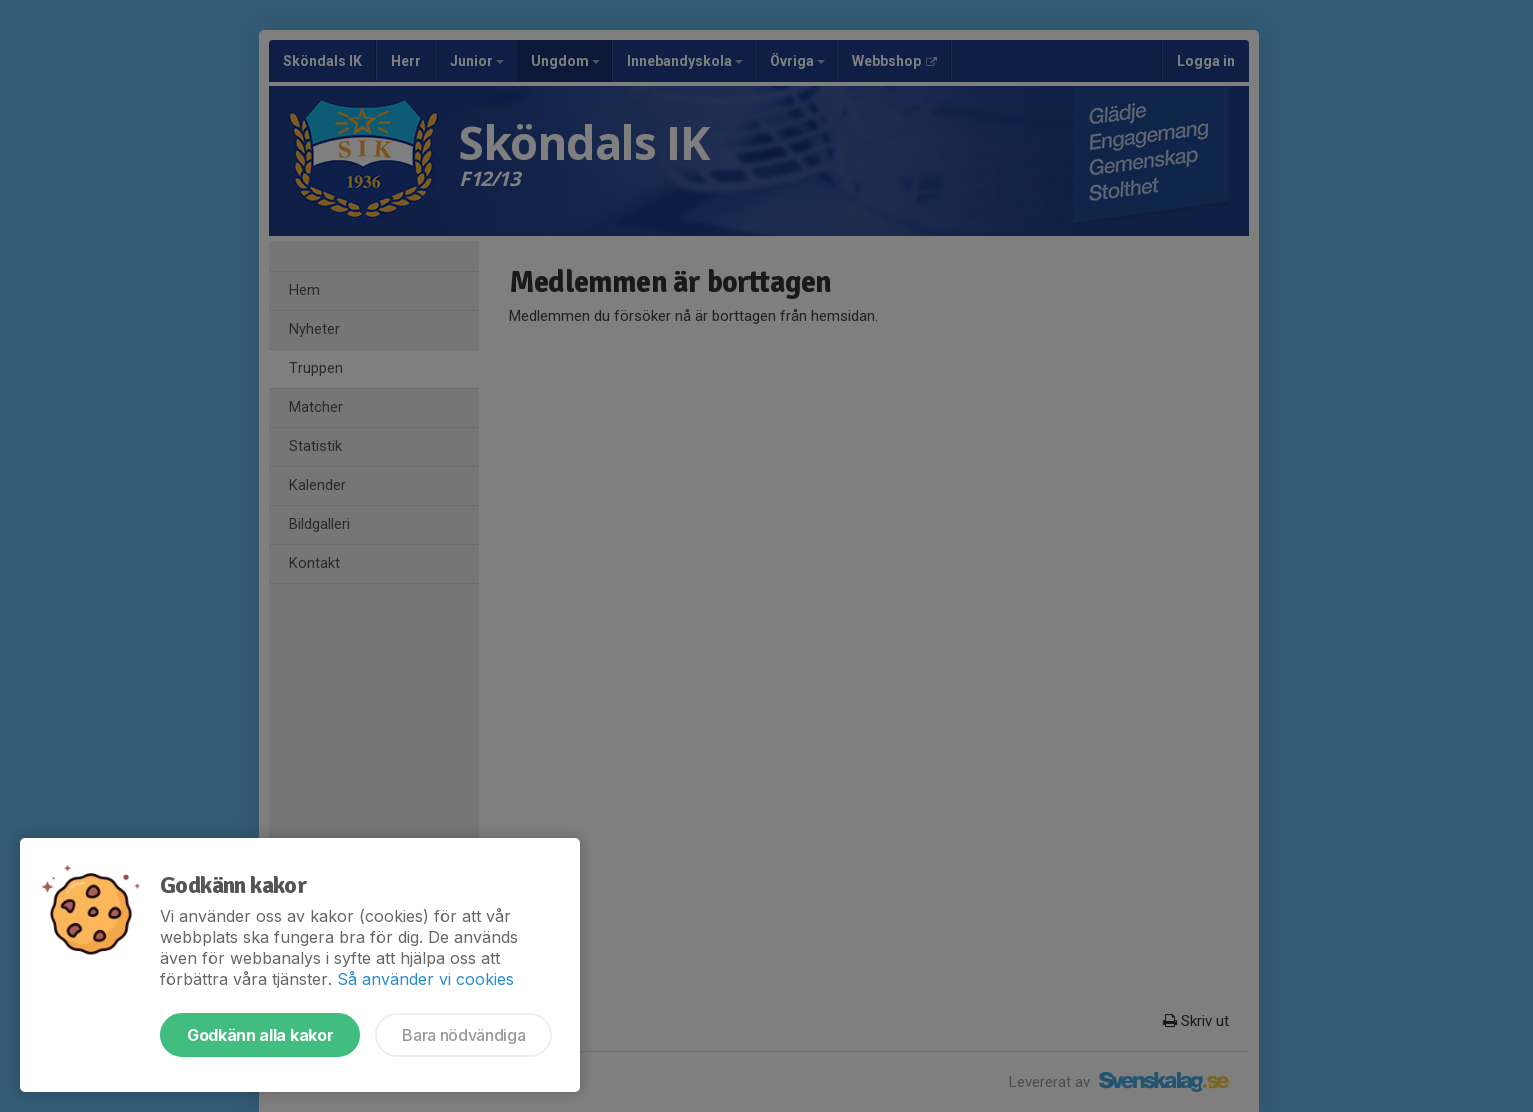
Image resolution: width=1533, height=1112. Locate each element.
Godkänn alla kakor (260, 1035)
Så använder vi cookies (425, 979)
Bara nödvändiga (463, 1035)
